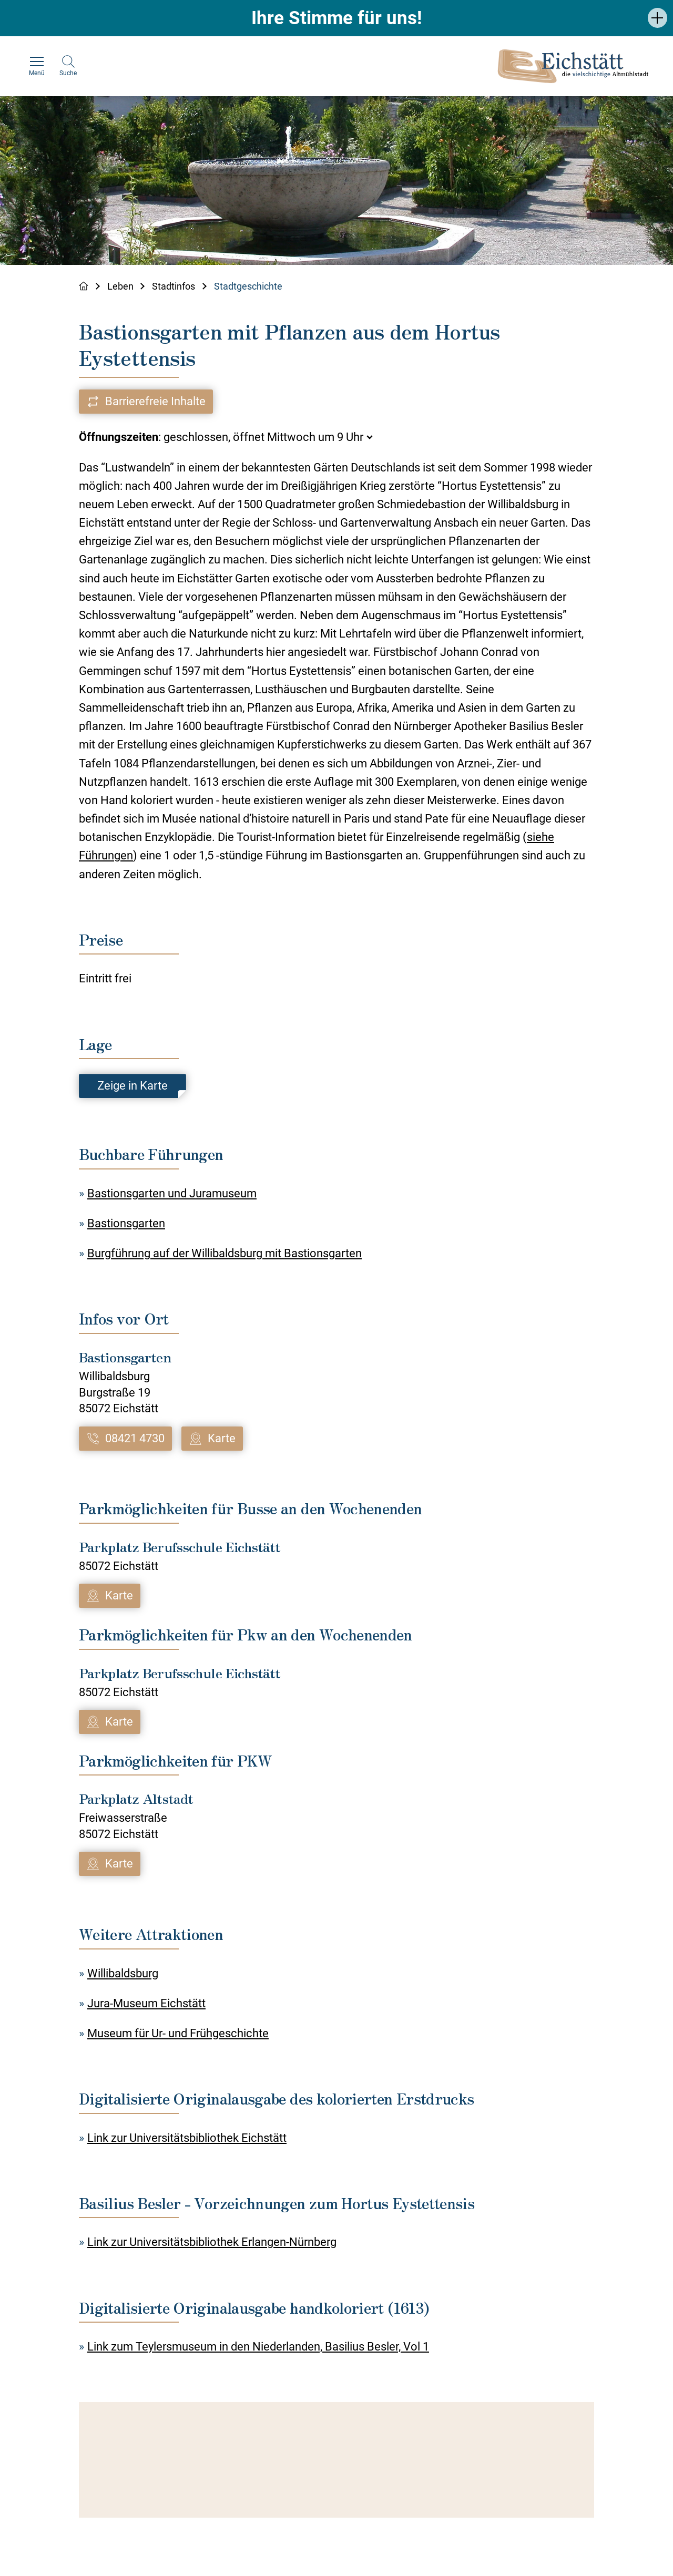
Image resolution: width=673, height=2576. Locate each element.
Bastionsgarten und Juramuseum (172, 1193)
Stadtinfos (174, 286)
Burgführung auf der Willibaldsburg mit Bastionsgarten (224, 1253)
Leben (120, 286)
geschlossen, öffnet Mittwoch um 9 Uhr (263, 437)
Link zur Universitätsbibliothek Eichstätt (187, 2137)
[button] (657, 17)
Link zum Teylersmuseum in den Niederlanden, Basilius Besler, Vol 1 (258, 2347)
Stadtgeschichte (249, 286)
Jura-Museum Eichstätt (146, 2003)
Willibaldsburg (122, 1973)
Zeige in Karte (132, 1085)
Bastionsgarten (126, 1223)
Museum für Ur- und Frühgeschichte (178, 2033)
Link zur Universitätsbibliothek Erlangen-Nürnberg (211, 2242)
